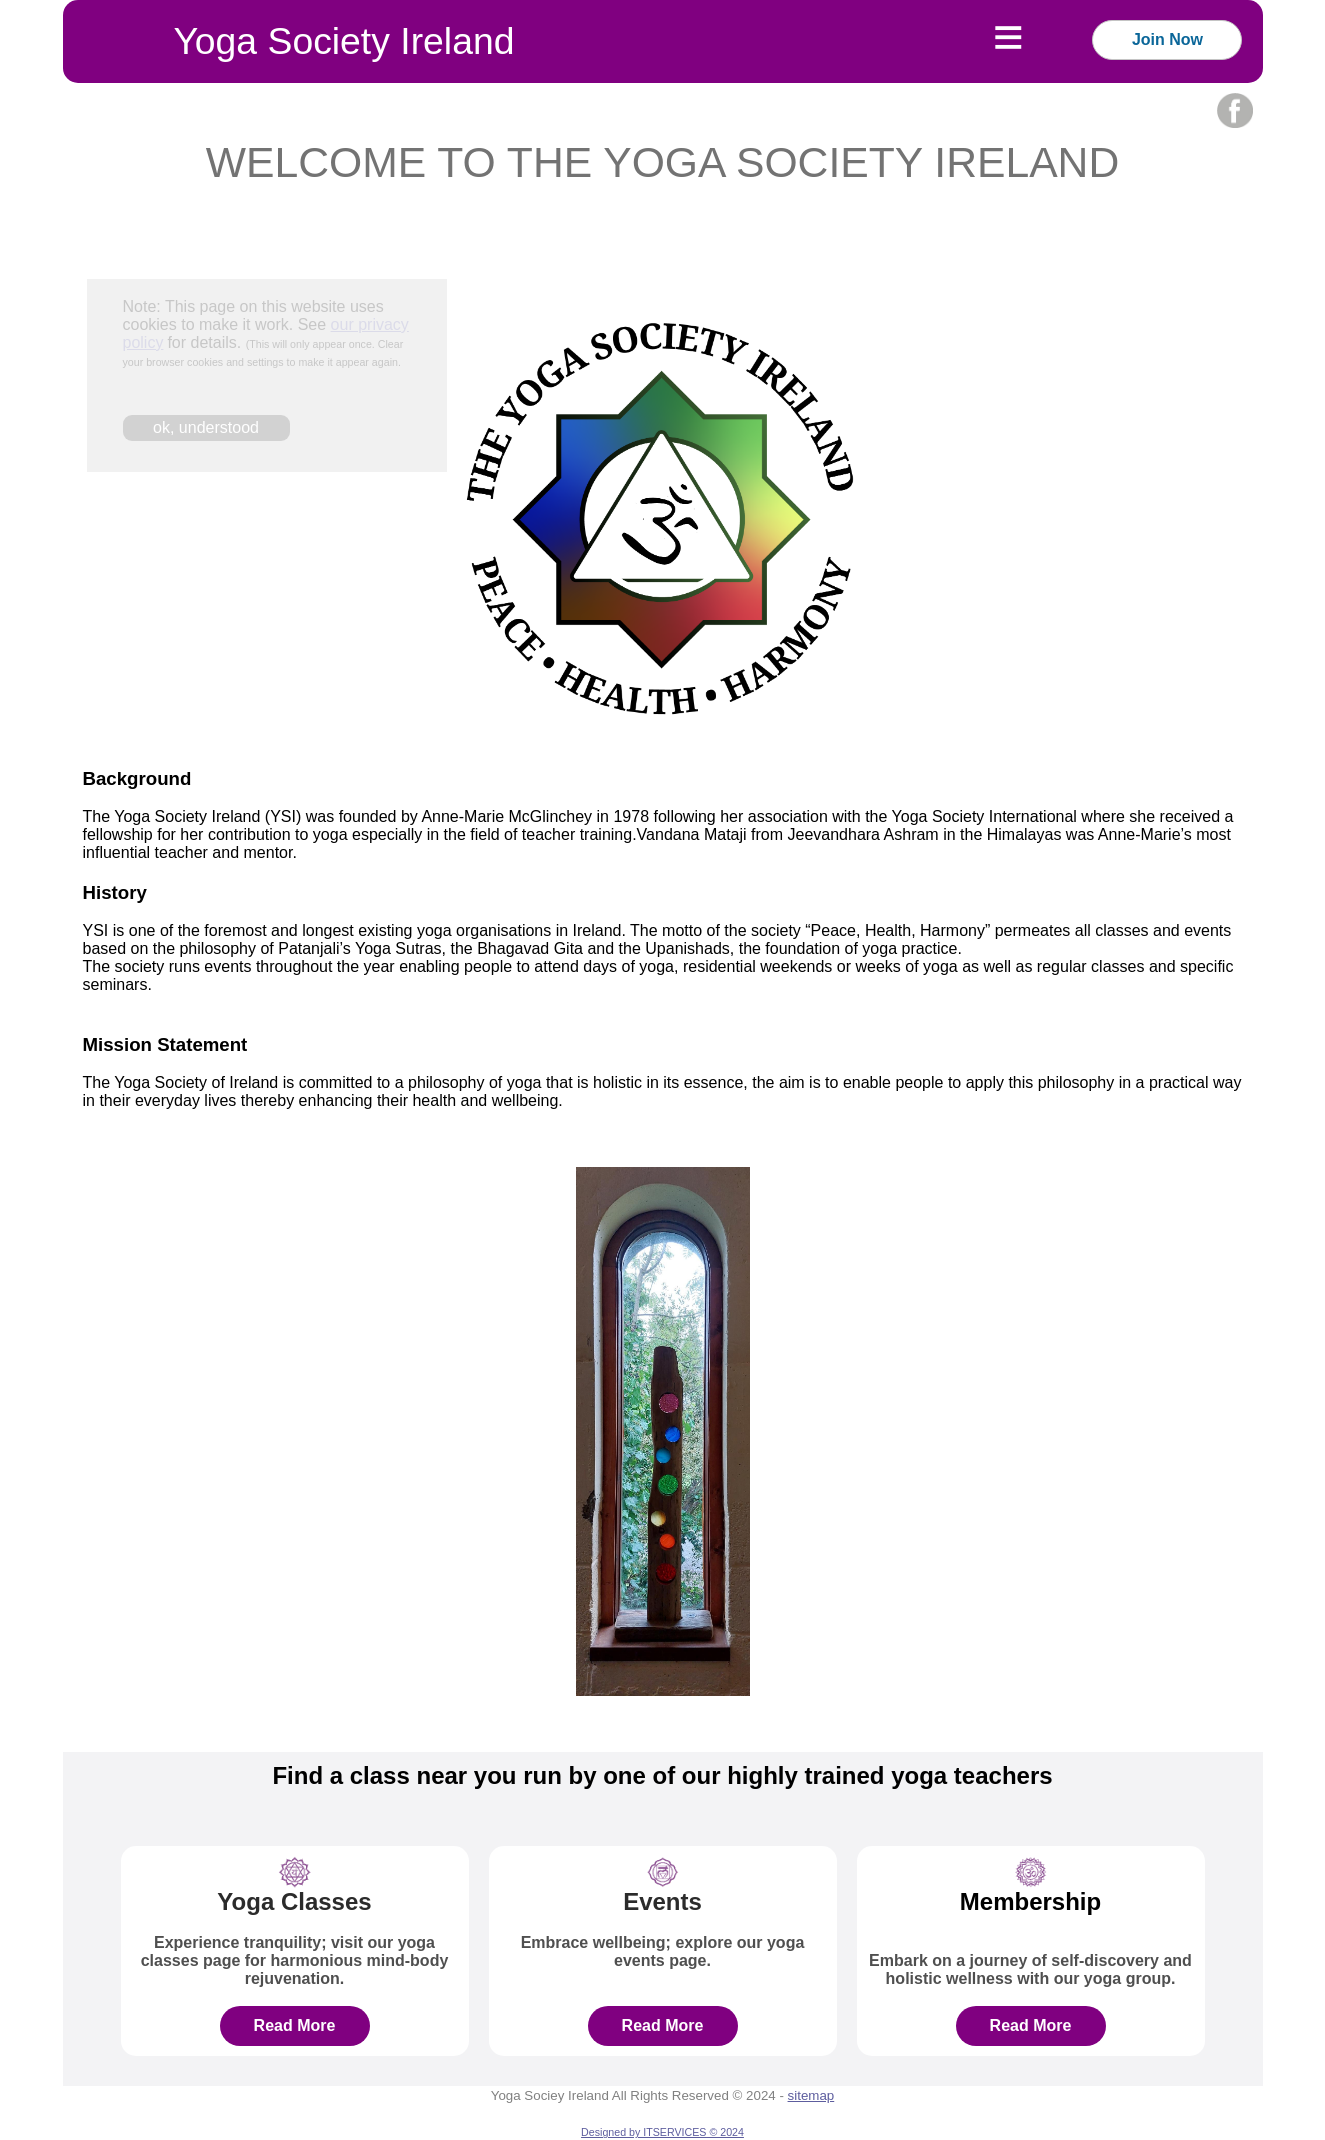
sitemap (811, 2095)
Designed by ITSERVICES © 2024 (662, 2132)
